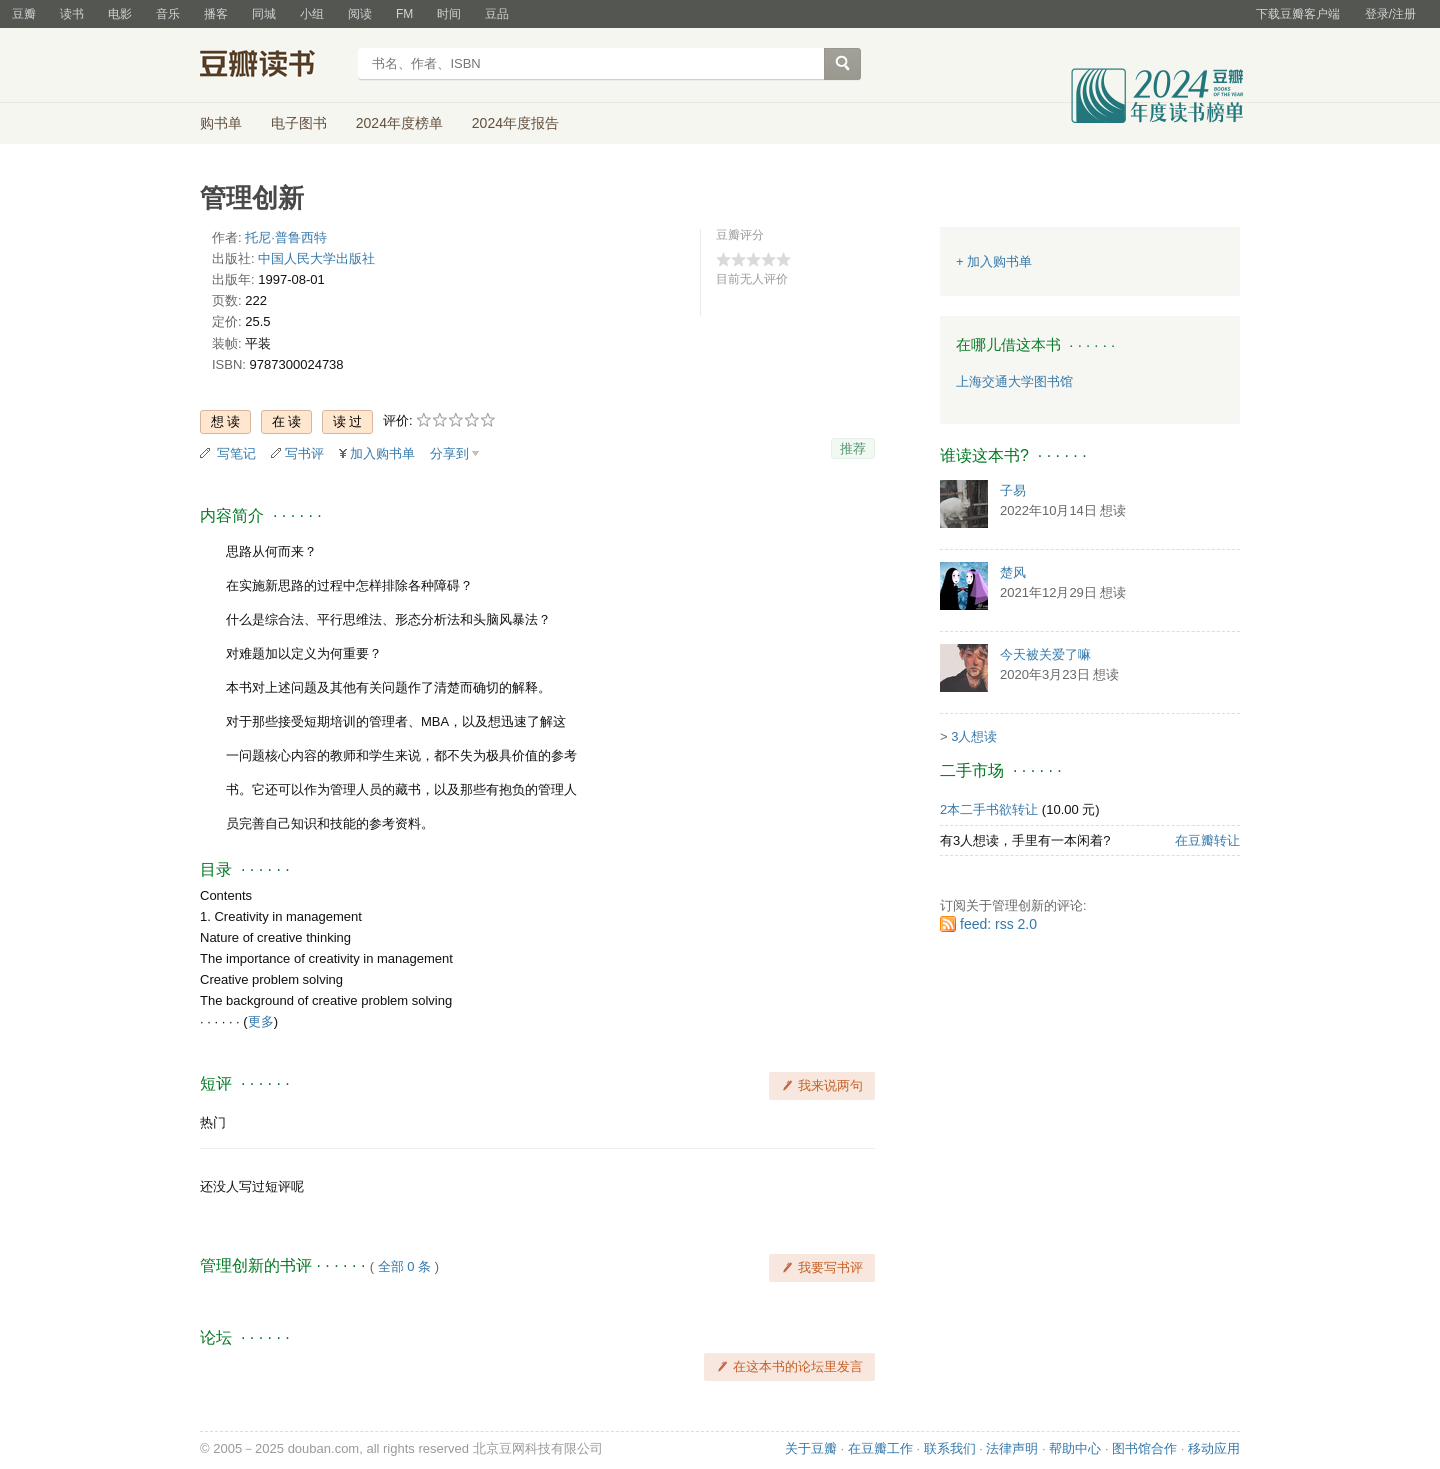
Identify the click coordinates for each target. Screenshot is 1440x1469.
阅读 (360, 14)
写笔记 (236, 453)
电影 (120, 14)
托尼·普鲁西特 (286, 237)
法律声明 (1012, 1448)
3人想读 (974, 736)
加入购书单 (382, 453)
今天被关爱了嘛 (1045, 654)
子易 (1013, 490)
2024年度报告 (515, 123)
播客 (216, 14)
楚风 (1013, 572)
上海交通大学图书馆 (1014, 381)
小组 (312, 14)
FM (404, 14)
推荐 (853, 448)
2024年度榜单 (399, 123)
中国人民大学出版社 (316, 258)
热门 (213, 1122)
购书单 (221, 123)
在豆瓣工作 (880, 1448)
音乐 (168, 14)
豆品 (497, 14)
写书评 (304, 453)
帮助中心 (1075, 1448)
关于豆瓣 (811, 1448)
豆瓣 (24, 14)
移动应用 (1214, 1448)
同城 (264, 14)
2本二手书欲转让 (989, 809)
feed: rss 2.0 (998, 924)
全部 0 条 (404, 1266)
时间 (449, 14)
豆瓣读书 (272, 66)
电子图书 (299, 123)
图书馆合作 (1144, 1448)
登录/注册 (1390, 14)
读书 (72, 14)
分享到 (449, 453)
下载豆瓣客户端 (1298, 14)
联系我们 (950, 1448)
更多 (261, 1021)
